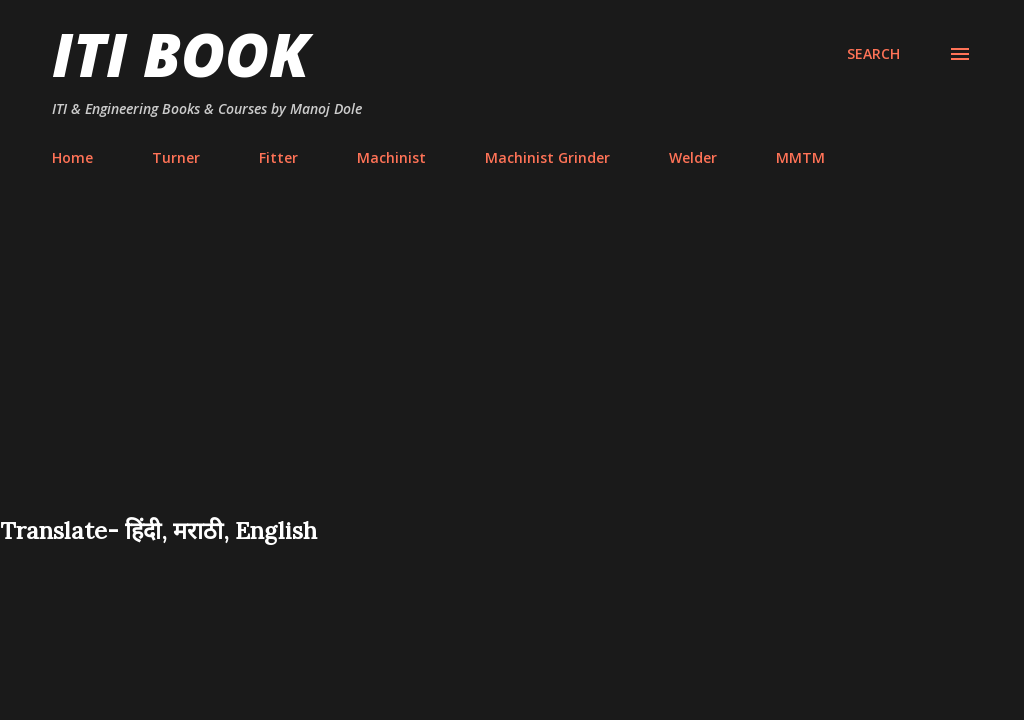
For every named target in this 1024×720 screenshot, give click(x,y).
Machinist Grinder (547, 157)
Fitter (278, 157)
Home (72, 157)
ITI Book (180, 54)
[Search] (873, 54)
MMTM (800, 157)
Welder (693, 157)
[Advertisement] (512, 364)
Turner (176, 157)
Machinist (391, 157)
